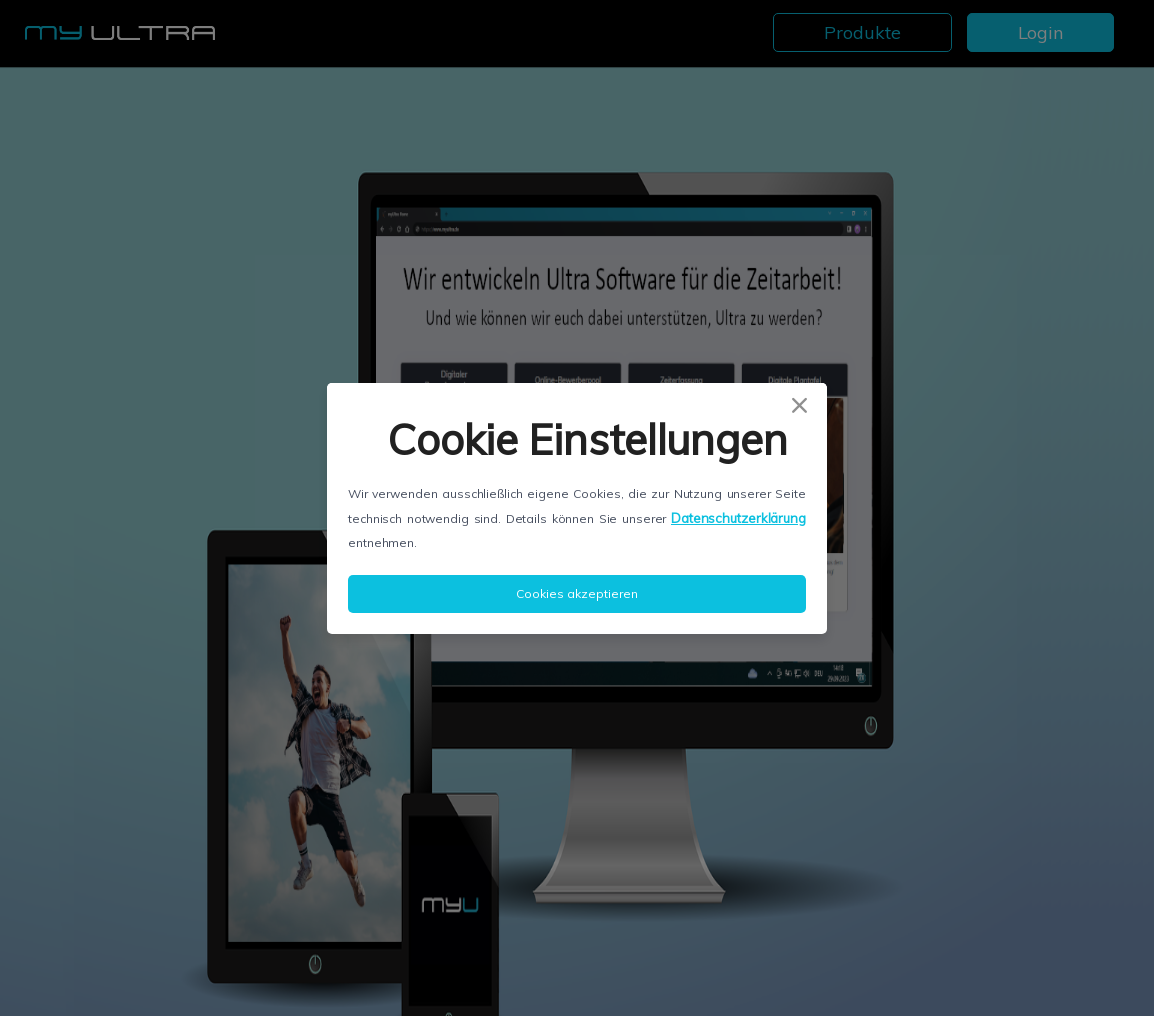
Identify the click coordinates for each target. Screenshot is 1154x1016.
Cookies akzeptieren (577, 593)
